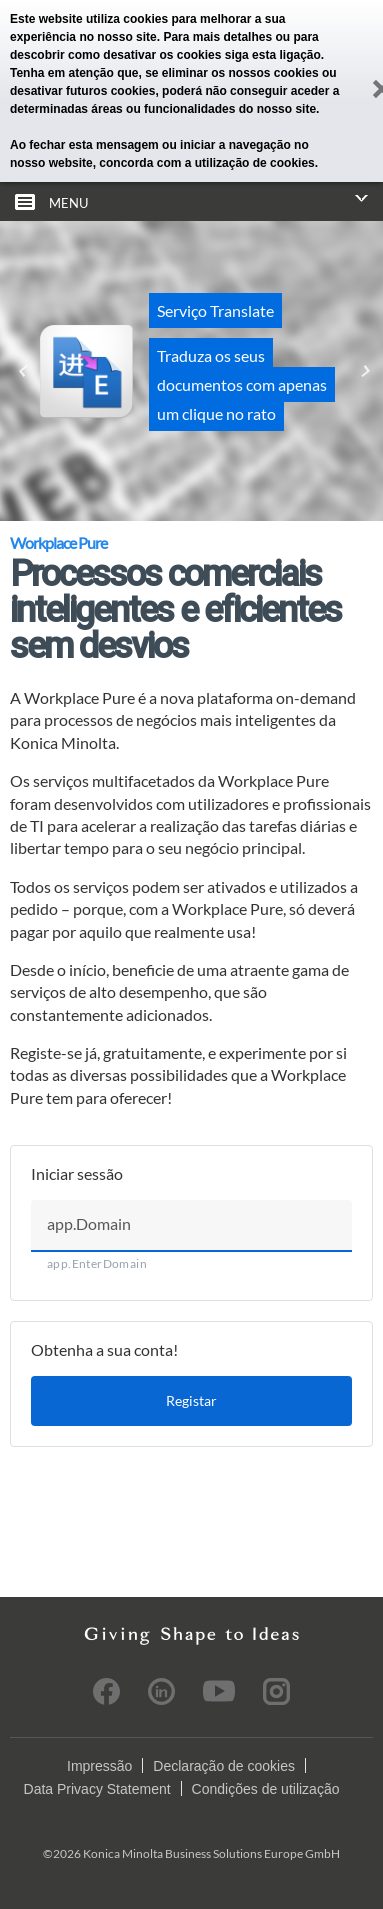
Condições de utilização (266, 1789)
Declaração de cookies (224, 1766)
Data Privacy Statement (97, 1789)
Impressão (99, 1766)
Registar (191, 1400)
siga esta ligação (273, 55)
